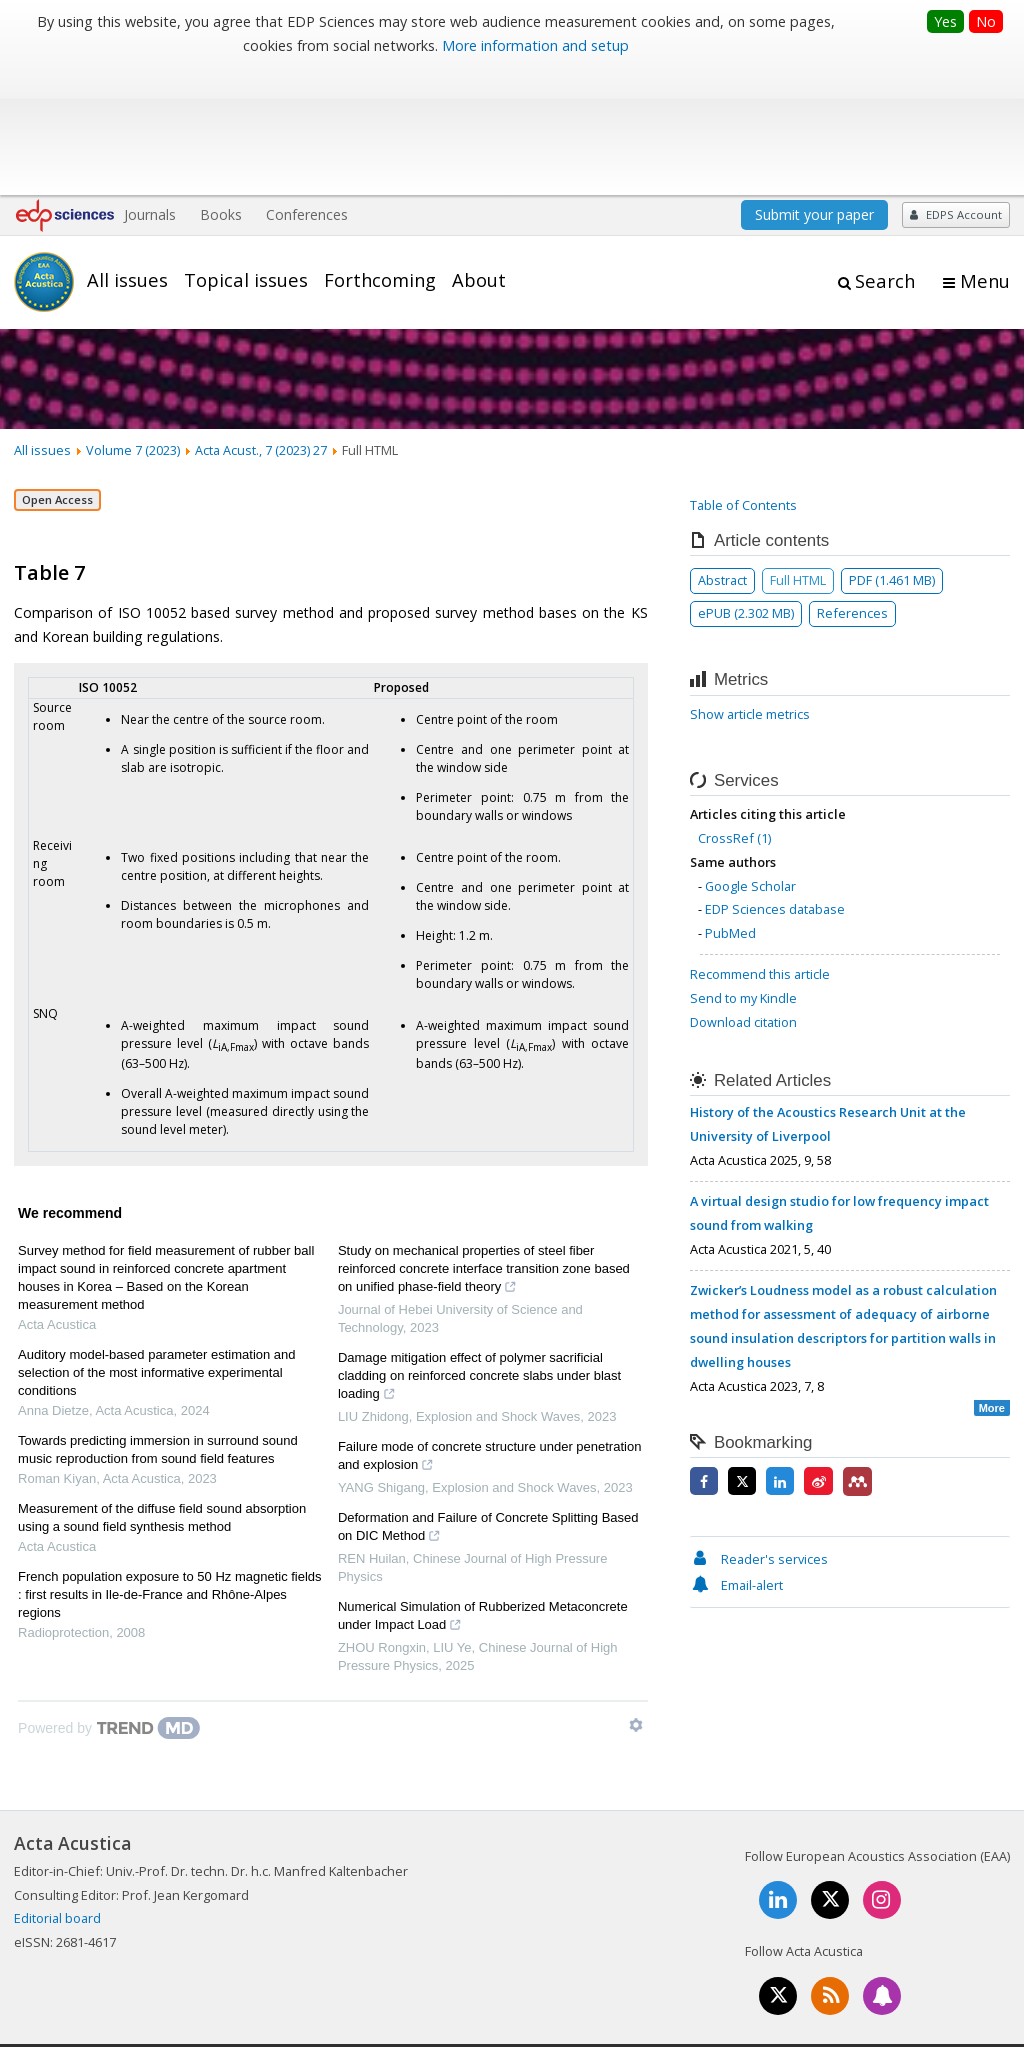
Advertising (976, 1962)
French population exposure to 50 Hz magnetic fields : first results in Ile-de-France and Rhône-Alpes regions (170, 1467)
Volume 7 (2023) (133, 323)
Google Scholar (750, 758)
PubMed (730, 806)
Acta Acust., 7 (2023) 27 (261, 323)
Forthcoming (380, 153)
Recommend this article (760, 847)
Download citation (743, 895)
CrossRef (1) (734, 711)
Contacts (783, 1962)
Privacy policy (876, 1962)
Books (221, 87)
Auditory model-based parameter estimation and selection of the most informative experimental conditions (156, 1245)
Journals (150, 87)
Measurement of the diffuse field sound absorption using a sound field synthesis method (162, 1390)
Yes (945, 21)
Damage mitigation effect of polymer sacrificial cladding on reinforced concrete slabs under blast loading (479, 1251)
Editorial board (57, 1791)
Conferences (307, 87)
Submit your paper (814, 87)
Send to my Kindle (743, 871)
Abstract (722, 453)
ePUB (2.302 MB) (746, 486)
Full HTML (798, 453)
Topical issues (246, 153)
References (852, 486)
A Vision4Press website (950, 2020)
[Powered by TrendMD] (109, 1601)
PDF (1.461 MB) (892, 453)
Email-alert (736, 1458)
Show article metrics (750, 587)
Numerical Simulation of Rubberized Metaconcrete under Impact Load (483, 1491)
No (986, 21)
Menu (985, 154)
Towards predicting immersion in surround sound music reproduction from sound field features (158, 1322)
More (992, 1281)
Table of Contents (743, 378)
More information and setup (535, 45)
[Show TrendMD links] (636, 1598)
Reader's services (759, 1432)
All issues (127, 153)
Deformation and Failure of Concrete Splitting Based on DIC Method (488, 1402)
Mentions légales (676, 1962)
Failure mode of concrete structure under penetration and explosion (490, 1331)
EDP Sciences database (775, 782)
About (479, 153)
